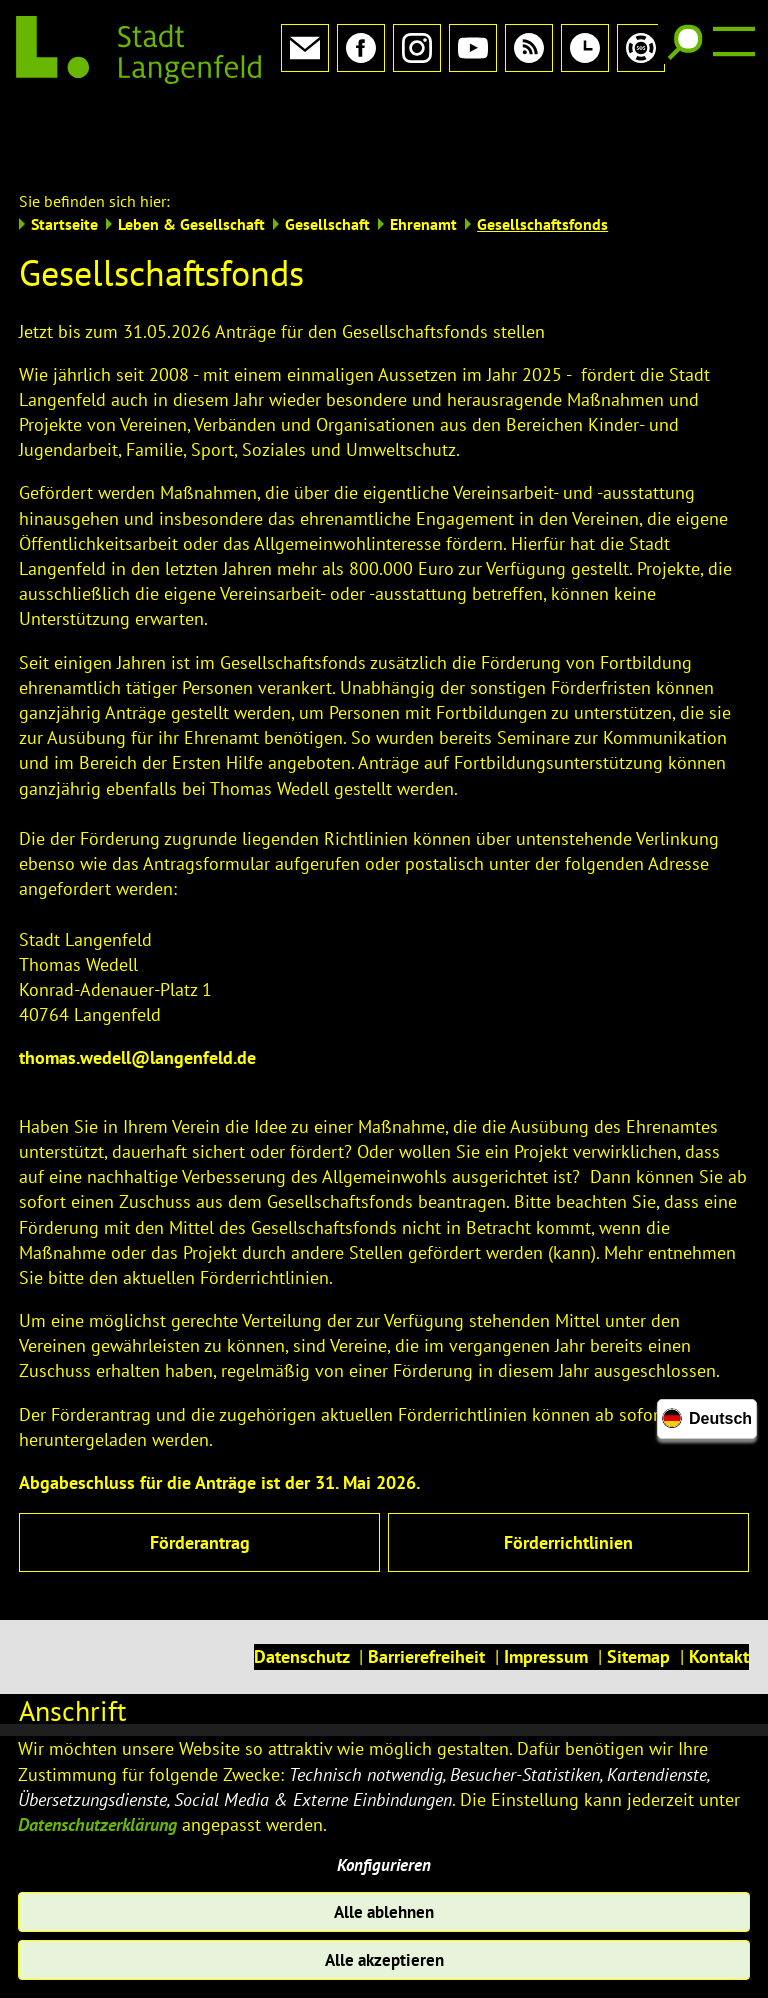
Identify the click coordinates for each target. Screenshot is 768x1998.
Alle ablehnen (384, 1908)
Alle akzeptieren (384, 1959)
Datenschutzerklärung (97, 1817)
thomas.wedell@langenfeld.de (137, 991)
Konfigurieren (384, 1859)
